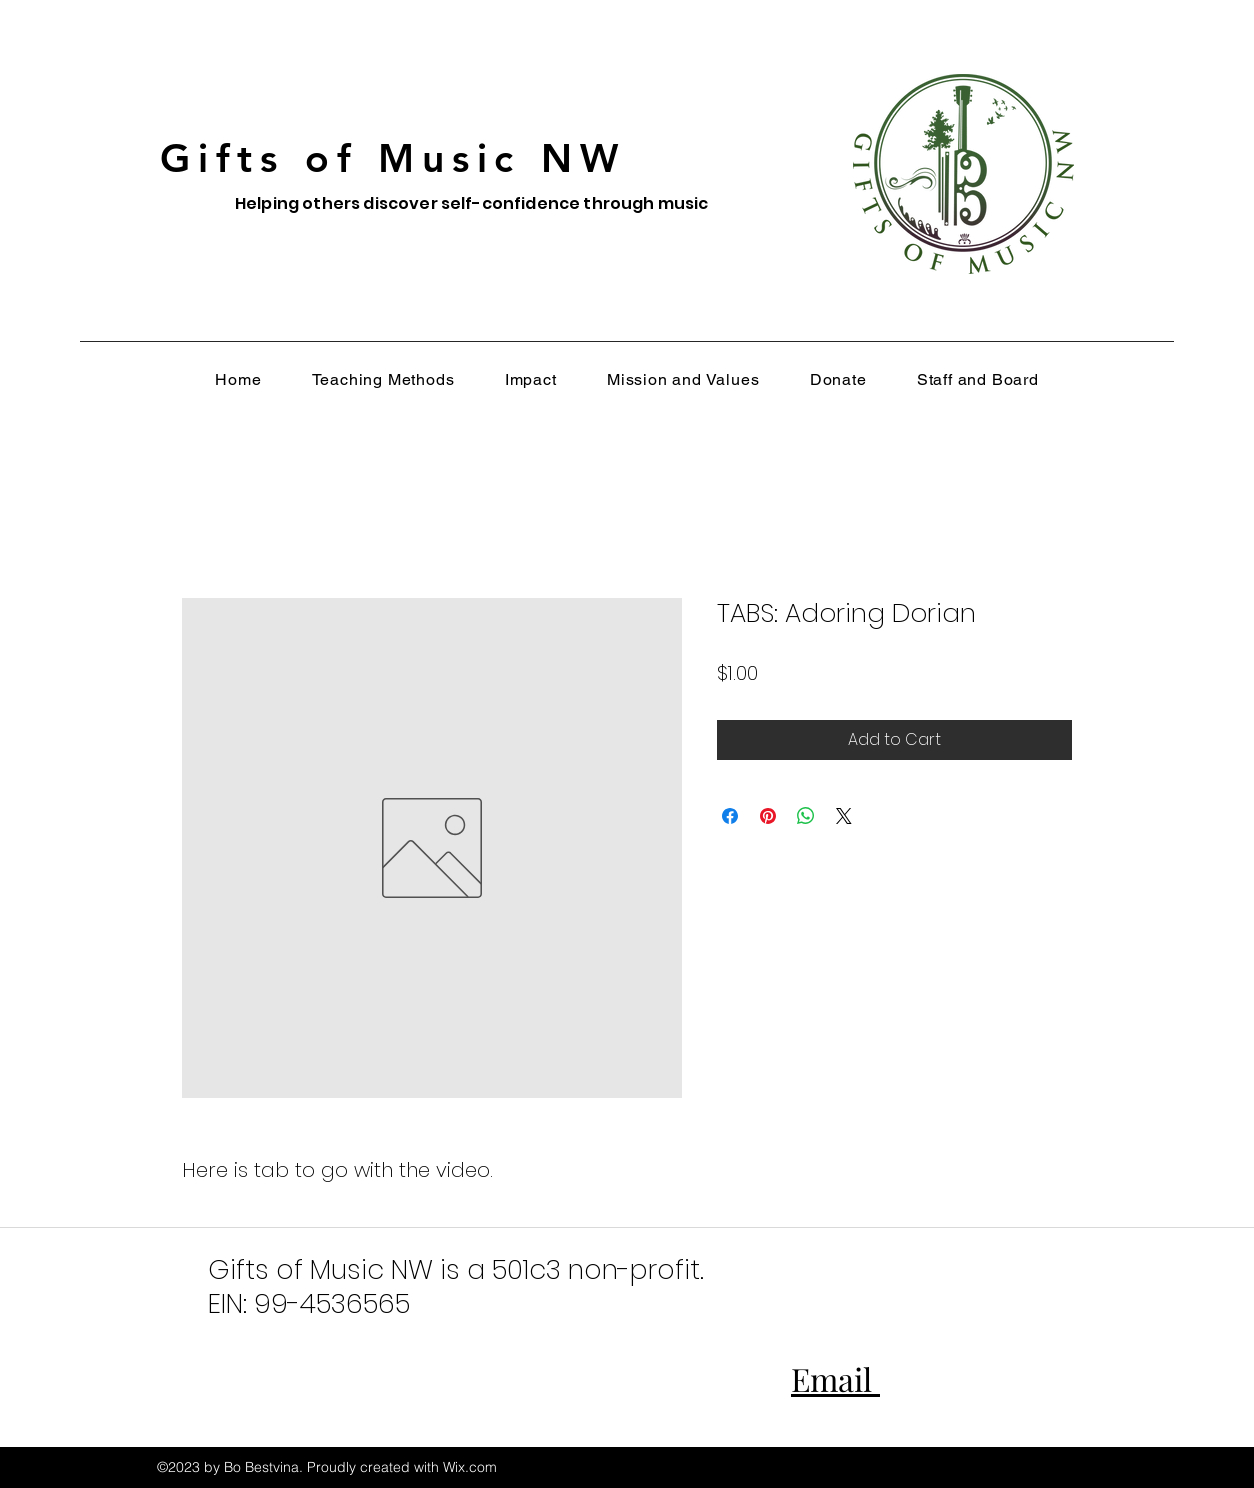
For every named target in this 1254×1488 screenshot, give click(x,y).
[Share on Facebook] (730, 816)
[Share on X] (844, 816)
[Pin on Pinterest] (768, 816)
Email (835, 1378)
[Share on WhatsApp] (806, 816)
